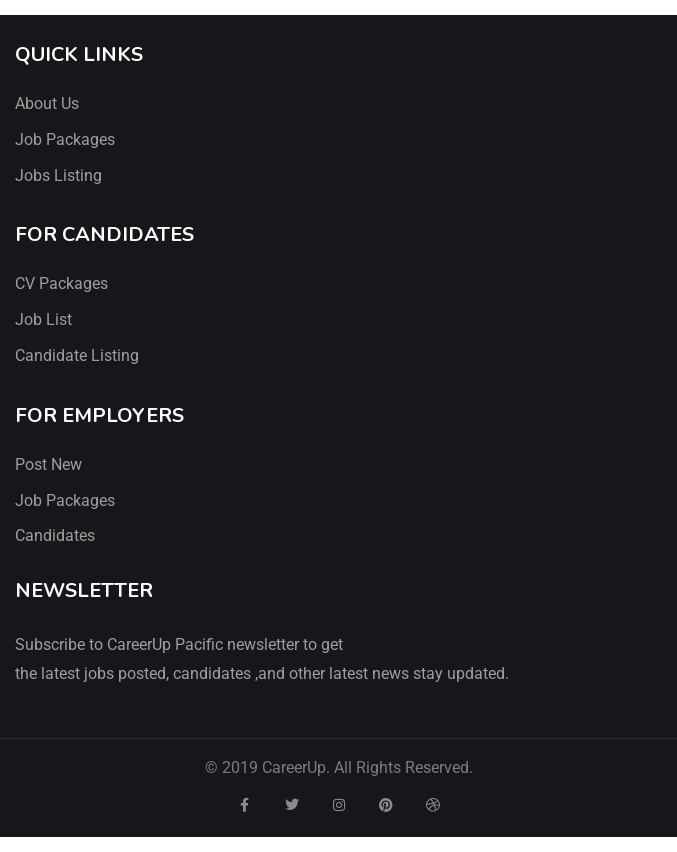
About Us (47, 103)
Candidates (55, 535)
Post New (48, 464)
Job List (43, 319)
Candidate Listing (77, 355)
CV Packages (61, 283)
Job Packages (65, 139)
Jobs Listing (58, 175)
